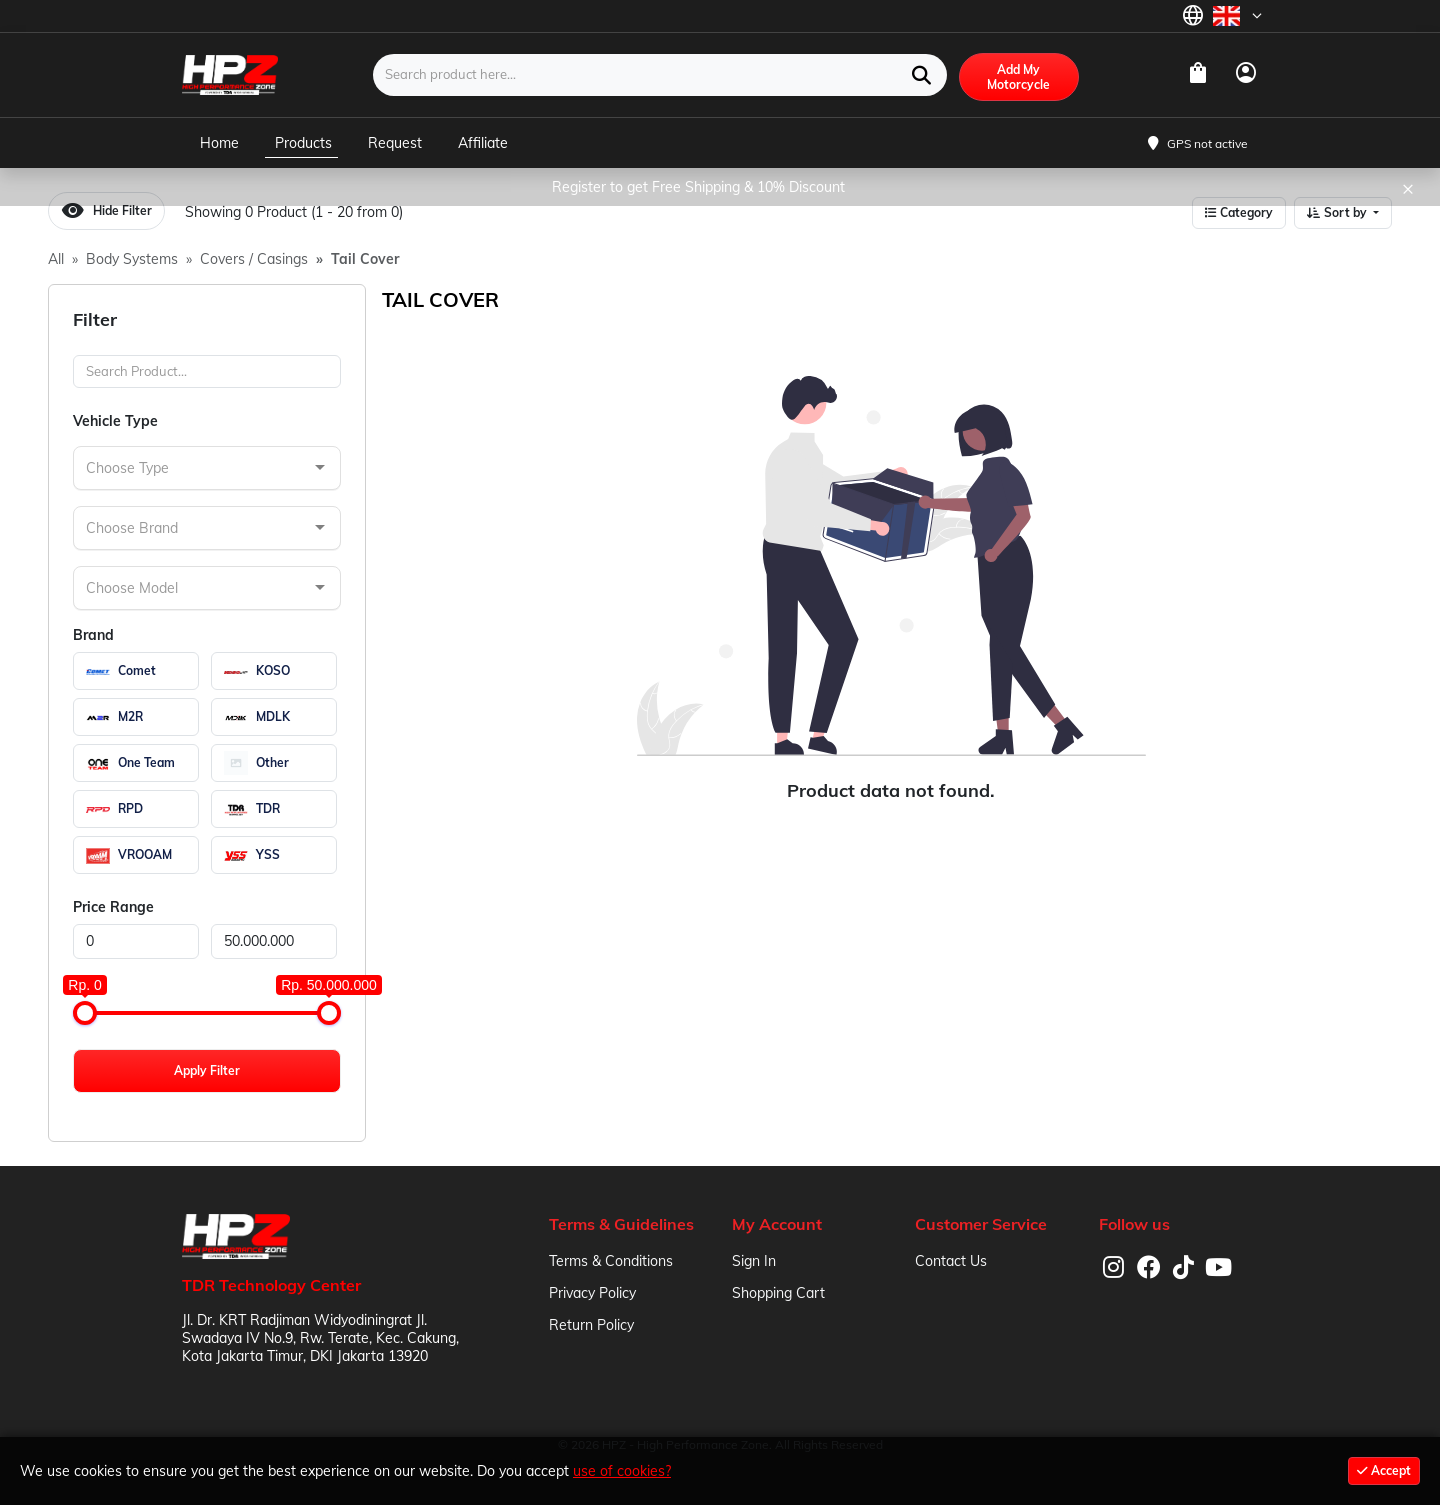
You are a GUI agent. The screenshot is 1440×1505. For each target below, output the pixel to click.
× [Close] (1408, 187)
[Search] (207, 372)
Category (1239, 212)
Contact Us (951, 1261)
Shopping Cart (778, 1293)
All (56, 259)
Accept (1384, 1470)
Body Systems (132, 259)
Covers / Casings (254, 259)
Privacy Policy (592, 1293)
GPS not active (1207, 143)
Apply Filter (207, 1070)
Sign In (754, 1261)
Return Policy (591, 1325)
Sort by (1338, 212)
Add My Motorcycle (1018, 77)
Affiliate (483, 143)
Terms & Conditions (611, 1261)
